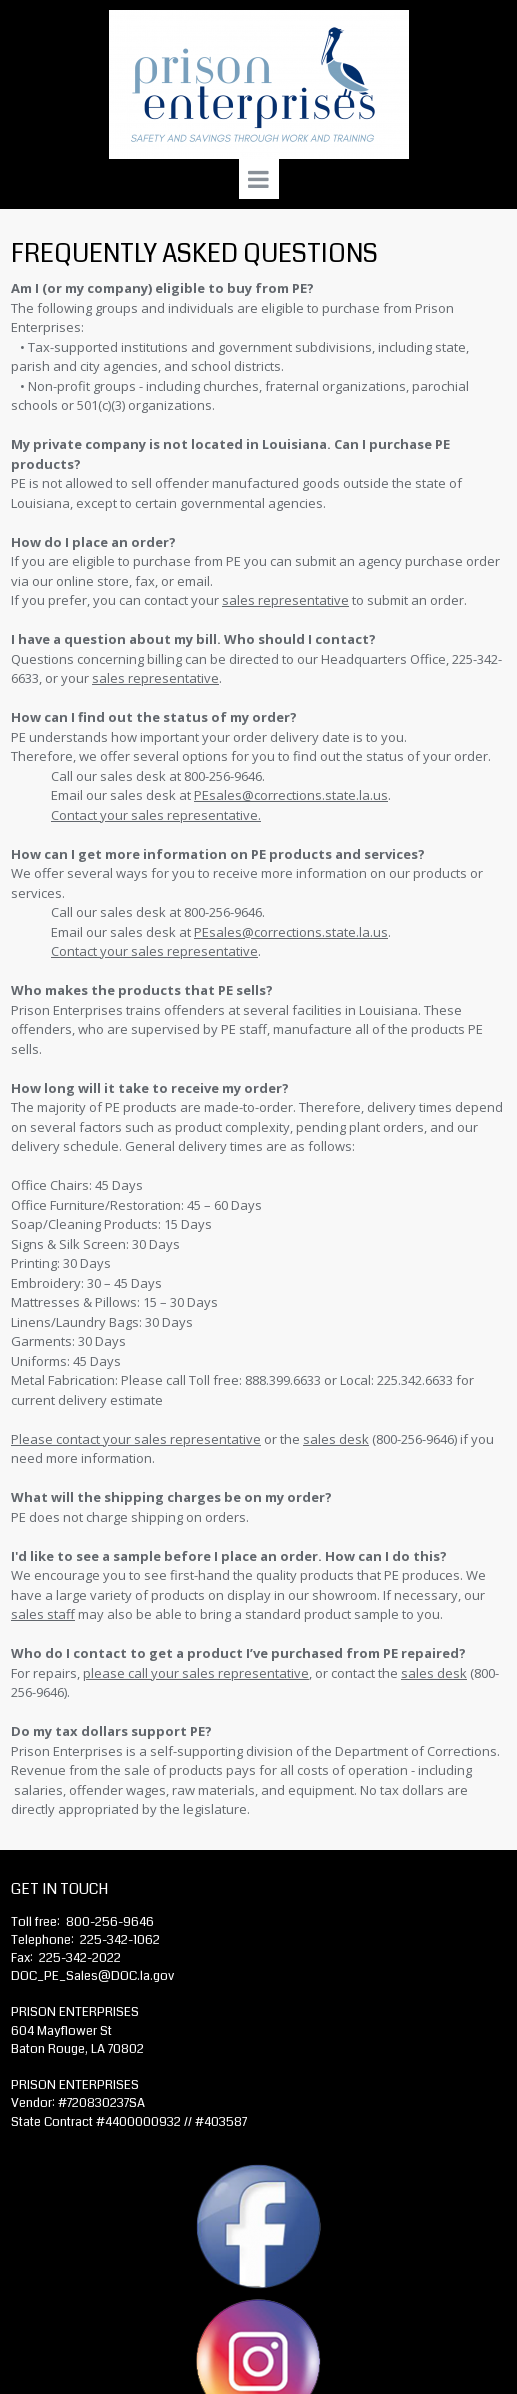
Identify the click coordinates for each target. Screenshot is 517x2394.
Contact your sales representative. (156, 815)
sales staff (43, 1614)
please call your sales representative (196, 1673)
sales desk (434, 1673)
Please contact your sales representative (136, 1439)
